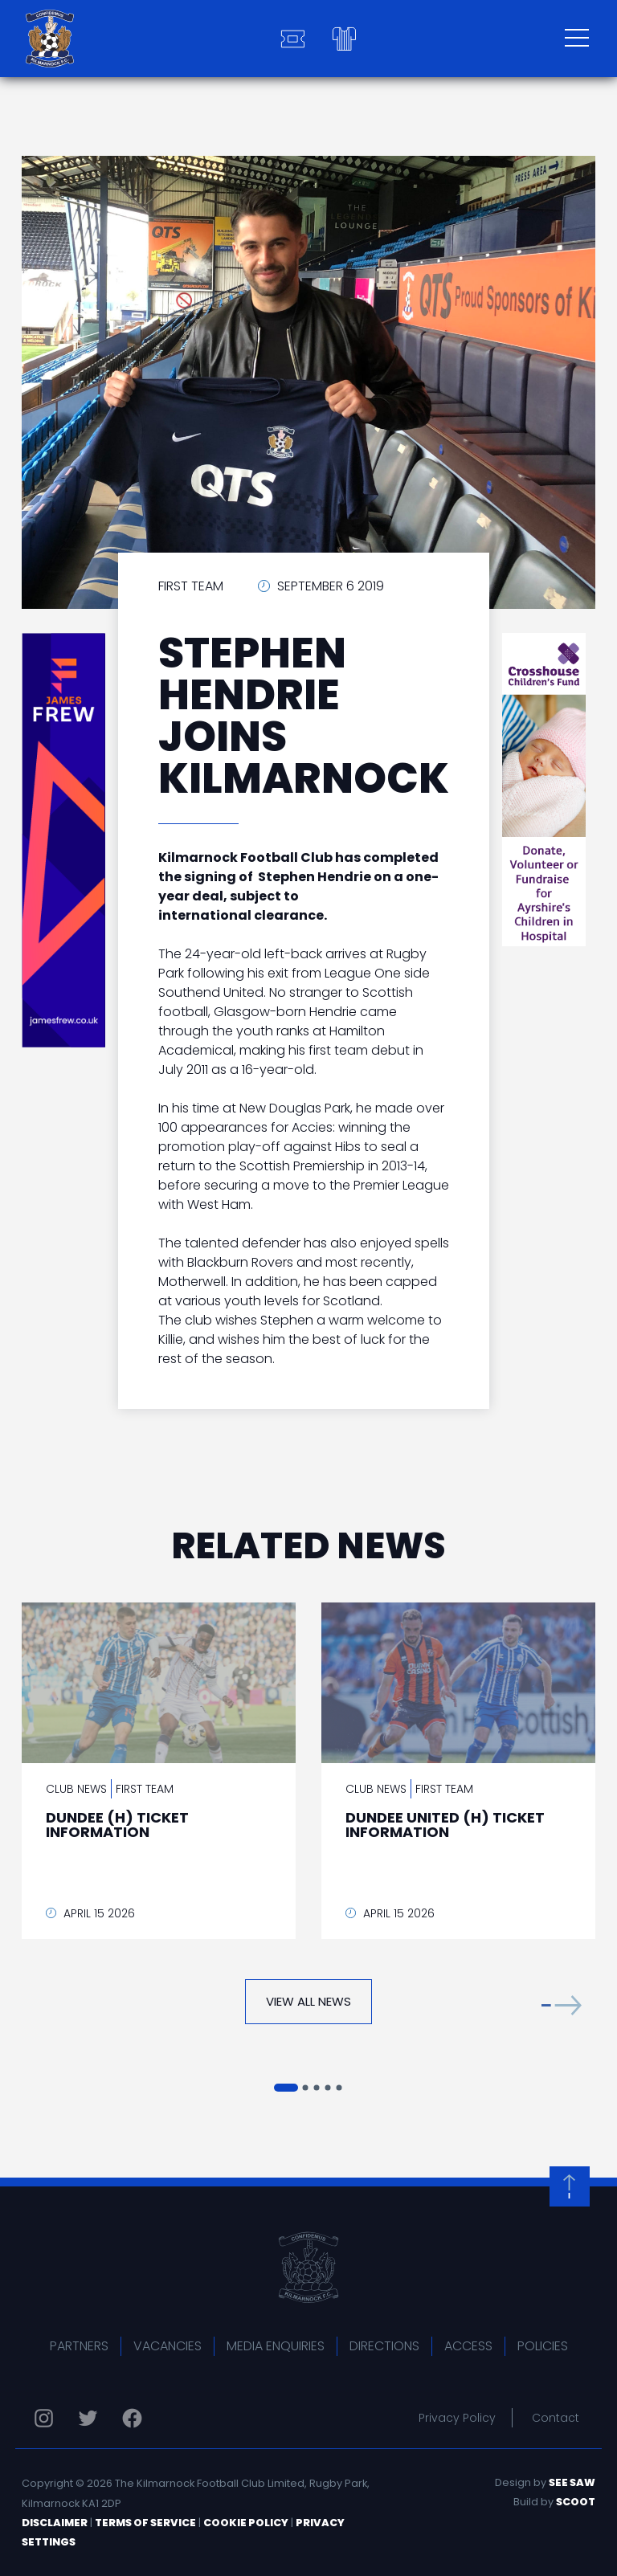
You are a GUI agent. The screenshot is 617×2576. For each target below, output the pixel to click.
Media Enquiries (276, 2346)
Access (468, 2346)
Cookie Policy (245, 2522)
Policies (542, 2346)
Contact (555, 2418)
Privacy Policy (457, 2418)
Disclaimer (55, 2522)
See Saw (572, 2482)
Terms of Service (145, 2522)
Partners (79, 2346)
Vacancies (167, 2346)
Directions (384, 2346)
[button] (561, 2005)
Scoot (575, 2502)
